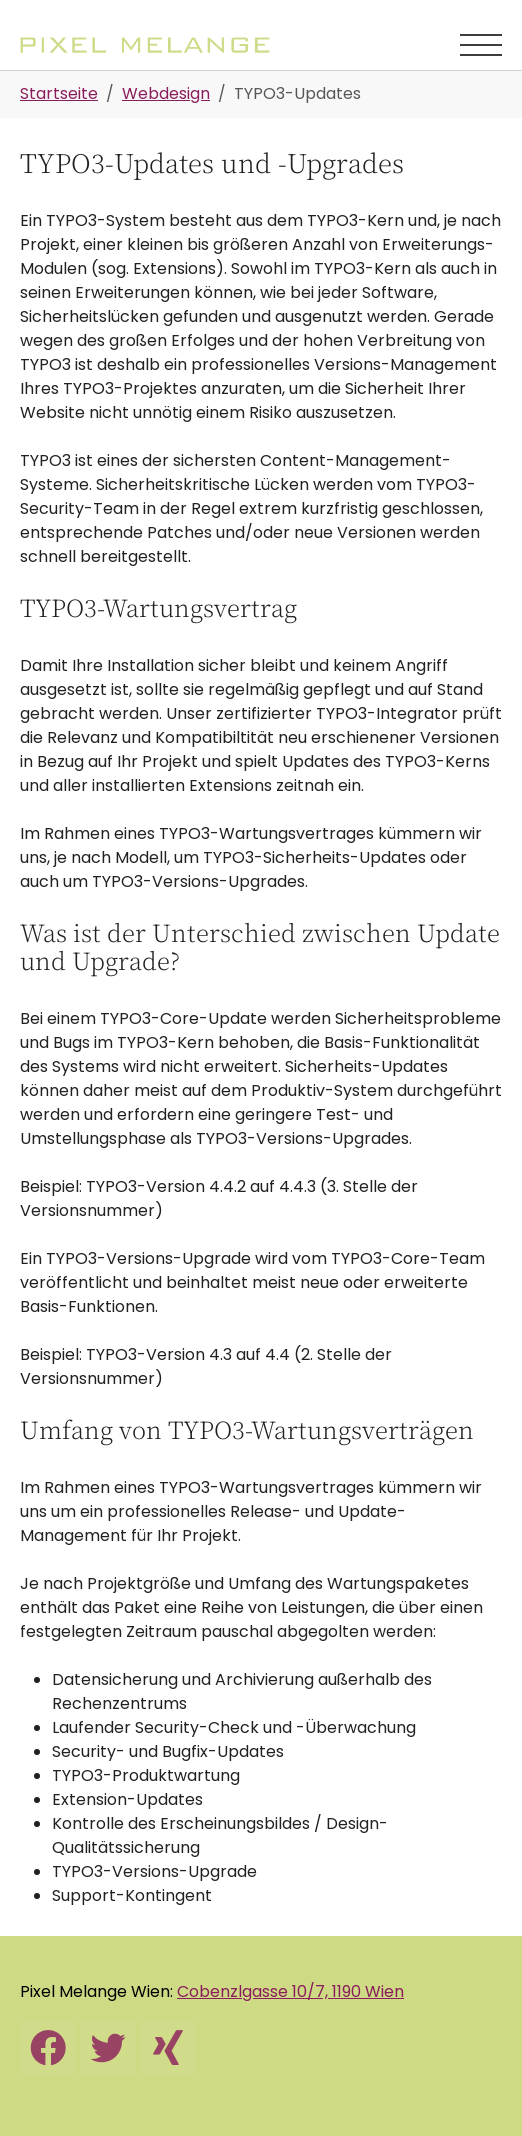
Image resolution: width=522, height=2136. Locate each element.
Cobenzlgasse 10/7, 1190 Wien (290, 1991)
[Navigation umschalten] (481, 45)
